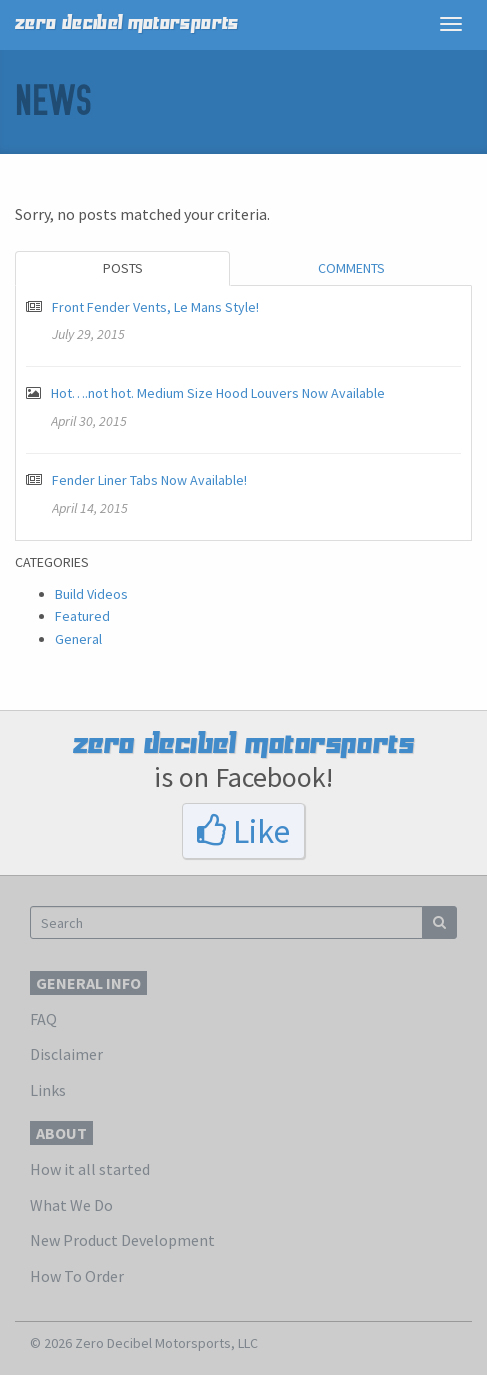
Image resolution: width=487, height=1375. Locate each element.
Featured (82, 616)
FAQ (43, 1019)
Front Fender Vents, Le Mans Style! (155, 307)
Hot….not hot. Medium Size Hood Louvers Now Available (218, 393)
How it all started (90, 1169)
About (61, 1133)
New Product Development (122, 1240)
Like (243, 831)
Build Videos (91, 594)
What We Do (71, 1205)
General (78, 639)
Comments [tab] (351, 268)
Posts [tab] (123, 268)
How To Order (77, 1276)
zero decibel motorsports (127, 23)
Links (48, 1090)
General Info (88, 983)
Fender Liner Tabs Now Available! (149, 480)
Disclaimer (66, 1054)
